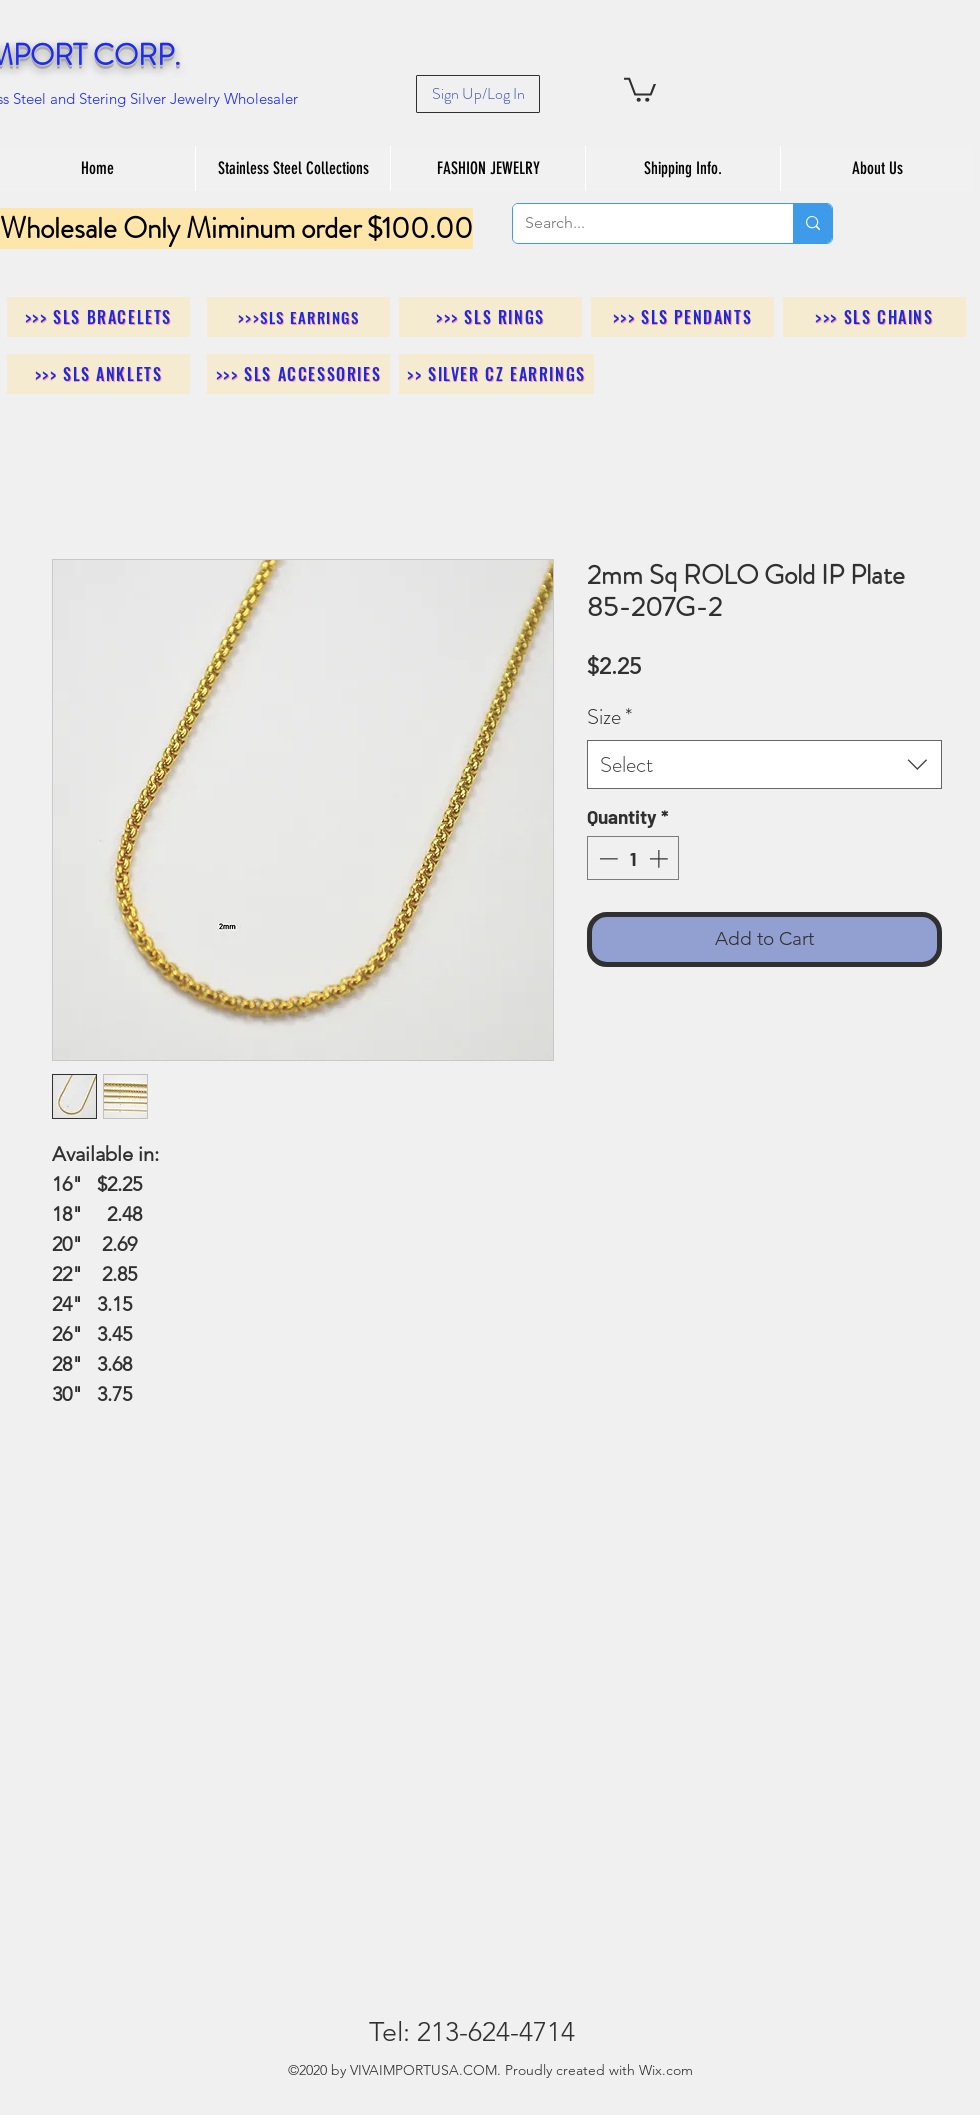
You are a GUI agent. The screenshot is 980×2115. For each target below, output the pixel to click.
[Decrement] (606, 858)
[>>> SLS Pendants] (682, 317)
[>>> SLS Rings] (490, 317)
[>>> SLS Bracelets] (98, 317)
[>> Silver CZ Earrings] (496, 374)
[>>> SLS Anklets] (98, 374)
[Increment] (660, 858)
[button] (640, 88)
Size (609, 716)
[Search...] (638, 223)
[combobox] (764, 764)
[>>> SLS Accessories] (298, 374)
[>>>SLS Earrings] (298, 317)
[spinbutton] (633, 858)
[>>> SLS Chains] (874, 317)
